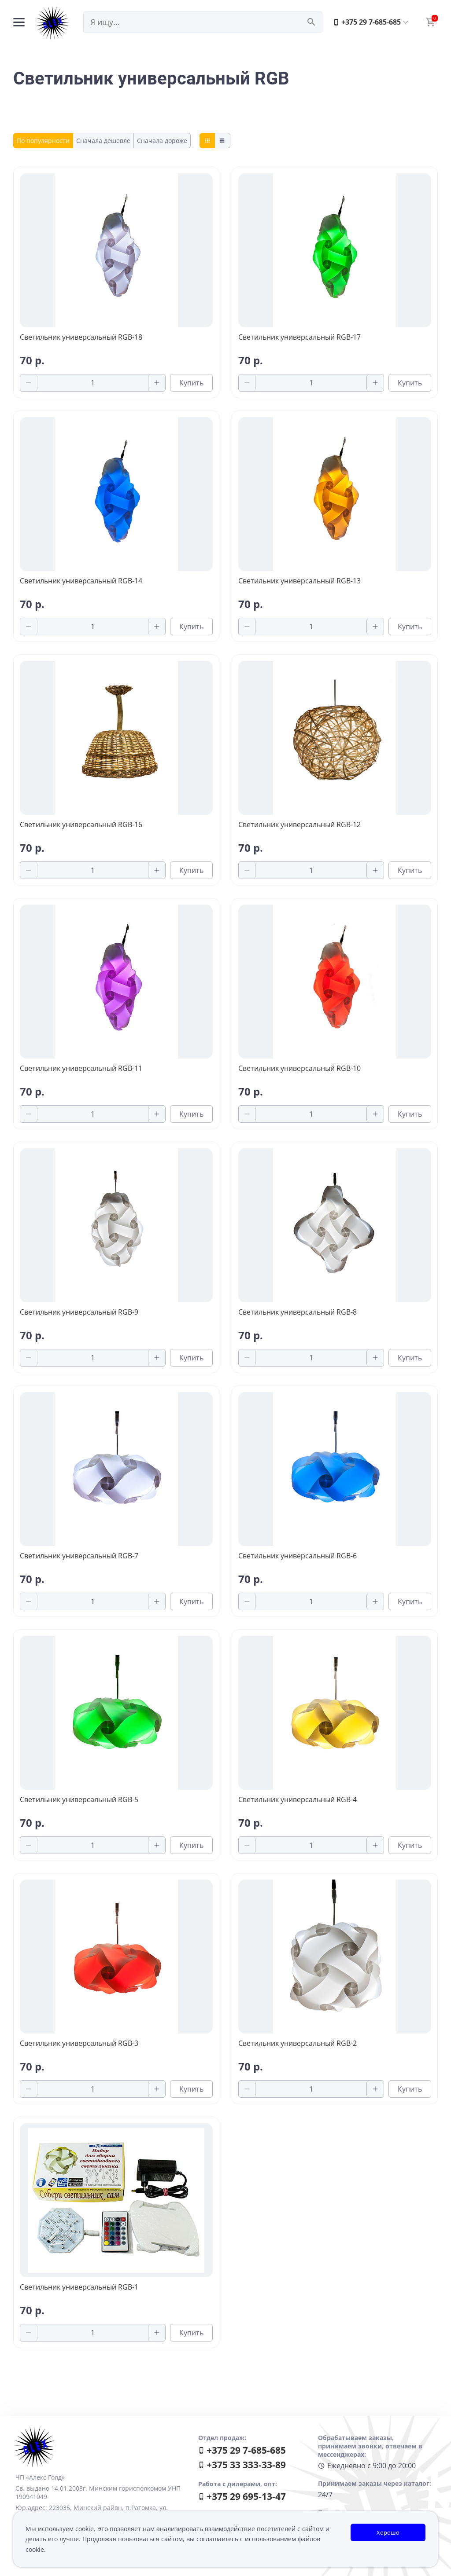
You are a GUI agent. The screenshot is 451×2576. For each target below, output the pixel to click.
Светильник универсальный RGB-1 (79, 2287)
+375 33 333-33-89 (242, 2465)
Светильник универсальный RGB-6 (297, 1556)
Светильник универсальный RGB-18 (81, 337)
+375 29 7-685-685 (367, 22)
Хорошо (388, 2532)
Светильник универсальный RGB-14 (81, 581)
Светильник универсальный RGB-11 (81, 1068)
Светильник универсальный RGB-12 (299, 824)
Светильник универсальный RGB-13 (299, 581)
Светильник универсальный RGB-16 (81, 824)
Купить (191, 383)
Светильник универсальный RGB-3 (79, 2043)
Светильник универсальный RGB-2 (297, 2043)
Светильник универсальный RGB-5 (79, 1799)
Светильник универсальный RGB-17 (299, 337)
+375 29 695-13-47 (242, 2496)
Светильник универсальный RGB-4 (297, 1799)
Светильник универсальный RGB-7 (79, 1556)
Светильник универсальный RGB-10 (299, 1068)
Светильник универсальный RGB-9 (79, 1312)
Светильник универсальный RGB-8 (297, 1312)
